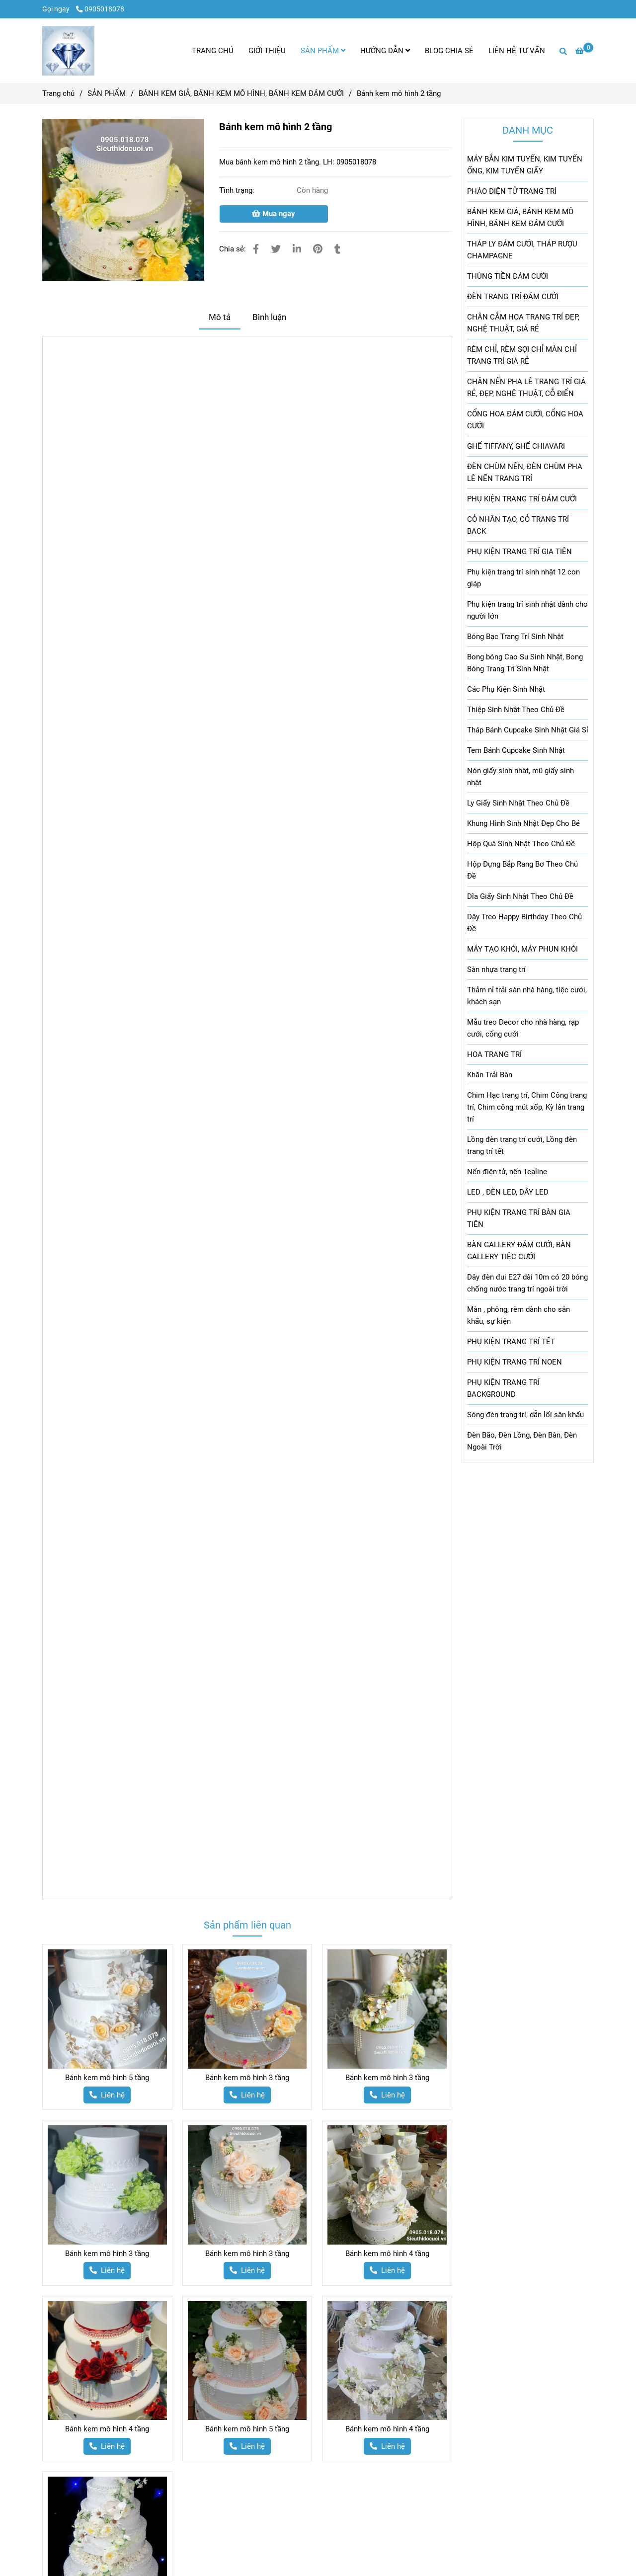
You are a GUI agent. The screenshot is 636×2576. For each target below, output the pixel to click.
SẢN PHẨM (323, 50)
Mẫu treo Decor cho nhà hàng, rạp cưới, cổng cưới (523, 1028)
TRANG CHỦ (213, 50)
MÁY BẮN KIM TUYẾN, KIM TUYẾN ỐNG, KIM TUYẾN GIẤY (524, 165)
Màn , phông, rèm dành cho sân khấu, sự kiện (518, 1315)
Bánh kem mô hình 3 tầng (247, 2077)
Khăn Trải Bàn (489, 1074)
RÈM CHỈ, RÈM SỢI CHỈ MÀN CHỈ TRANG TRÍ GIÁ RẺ (522, 355)
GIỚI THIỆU (267, 50)
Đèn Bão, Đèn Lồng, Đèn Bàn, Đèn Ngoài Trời (522, 1441)
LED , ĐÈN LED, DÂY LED (508, 1192)
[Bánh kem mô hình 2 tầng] (68, 51)
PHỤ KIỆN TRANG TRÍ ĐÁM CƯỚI (522, 498)
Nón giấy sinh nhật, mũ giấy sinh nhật (520, 776)
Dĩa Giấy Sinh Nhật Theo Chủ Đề (520, 896)
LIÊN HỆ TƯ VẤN (516, 50)
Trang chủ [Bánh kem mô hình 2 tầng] (58, 93)
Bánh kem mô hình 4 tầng (387, 2253)
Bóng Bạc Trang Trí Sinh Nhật (515, 636)
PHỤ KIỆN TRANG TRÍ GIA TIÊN (519, 551)
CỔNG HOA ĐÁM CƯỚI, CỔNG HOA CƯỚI (525, 419)
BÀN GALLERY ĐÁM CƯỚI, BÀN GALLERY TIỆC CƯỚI (519, 1250)
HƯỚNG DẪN (385, 50)
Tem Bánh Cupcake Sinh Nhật (516, 750)
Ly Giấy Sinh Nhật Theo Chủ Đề (518, 803)
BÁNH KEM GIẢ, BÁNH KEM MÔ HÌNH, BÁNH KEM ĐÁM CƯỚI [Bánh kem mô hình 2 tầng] (241, 93)
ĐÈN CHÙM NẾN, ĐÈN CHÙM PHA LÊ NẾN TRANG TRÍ (524, 472)
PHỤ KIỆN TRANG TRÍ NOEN (514, 1362)
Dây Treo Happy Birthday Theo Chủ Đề (524, 922)
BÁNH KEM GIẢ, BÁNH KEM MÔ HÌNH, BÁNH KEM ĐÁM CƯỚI (520, 217)
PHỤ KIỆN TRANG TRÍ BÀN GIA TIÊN (518, 1218)
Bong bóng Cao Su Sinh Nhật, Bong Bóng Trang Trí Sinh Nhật (525, 662)
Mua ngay (273, 213)
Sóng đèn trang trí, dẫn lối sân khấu (525, 1414)
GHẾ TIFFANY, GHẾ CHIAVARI (516, 446)
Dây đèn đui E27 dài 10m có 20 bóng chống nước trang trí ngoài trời (527, 1283)
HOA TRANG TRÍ (494, 1054)
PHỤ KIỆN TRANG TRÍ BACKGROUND (503, 1388)
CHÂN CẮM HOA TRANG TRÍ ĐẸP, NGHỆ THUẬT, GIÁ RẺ (523, 323)
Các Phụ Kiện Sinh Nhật (506, 689)
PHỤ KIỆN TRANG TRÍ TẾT (511, 1341)
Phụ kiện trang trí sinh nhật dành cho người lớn (527, 610)
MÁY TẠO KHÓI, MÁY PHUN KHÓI (522, 949)
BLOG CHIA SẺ (449, 50)
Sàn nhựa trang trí (496, 969)
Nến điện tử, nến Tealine (507, 1171)
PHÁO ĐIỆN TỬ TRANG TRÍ (511, 191)
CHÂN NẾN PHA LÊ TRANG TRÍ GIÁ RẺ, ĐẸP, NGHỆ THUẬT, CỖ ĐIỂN (526, 387)
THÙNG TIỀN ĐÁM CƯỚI (507, 276)
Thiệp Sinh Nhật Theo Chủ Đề (515, 709)
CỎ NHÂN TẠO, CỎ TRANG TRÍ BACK (518, 525)
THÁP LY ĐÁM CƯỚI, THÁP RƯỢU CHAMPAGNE (522, 250)
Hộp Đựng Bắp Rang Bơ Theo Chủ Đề (522, 870)
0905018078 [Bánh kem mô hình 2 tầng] (100, 9)
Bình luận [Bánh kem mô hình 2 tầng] (269, 317)
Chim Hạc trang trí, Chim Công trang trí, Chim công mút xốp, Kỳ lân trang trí (527, 1107)
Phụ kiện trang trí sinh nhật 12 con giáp (523, 577)
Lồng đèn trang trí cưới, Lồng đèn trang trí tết (522, 1145)
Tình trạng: (237, 190)
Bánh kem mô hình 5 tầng (107, 2077)
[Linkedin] (297, 249)
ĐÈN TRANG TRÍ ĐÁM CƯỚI (512, 296)
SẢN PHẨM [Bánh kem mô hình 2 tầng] (106, 93)
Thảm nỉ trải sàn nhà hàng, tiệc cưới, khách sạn (527, 995)
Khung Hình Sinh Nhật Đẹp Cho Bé (523, 823)
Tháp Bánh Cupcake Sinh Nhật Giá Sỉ (527, 729)
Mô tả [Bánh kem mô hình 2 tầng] (220, 317)
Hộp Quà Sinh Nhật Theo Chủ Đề (521, 843)
